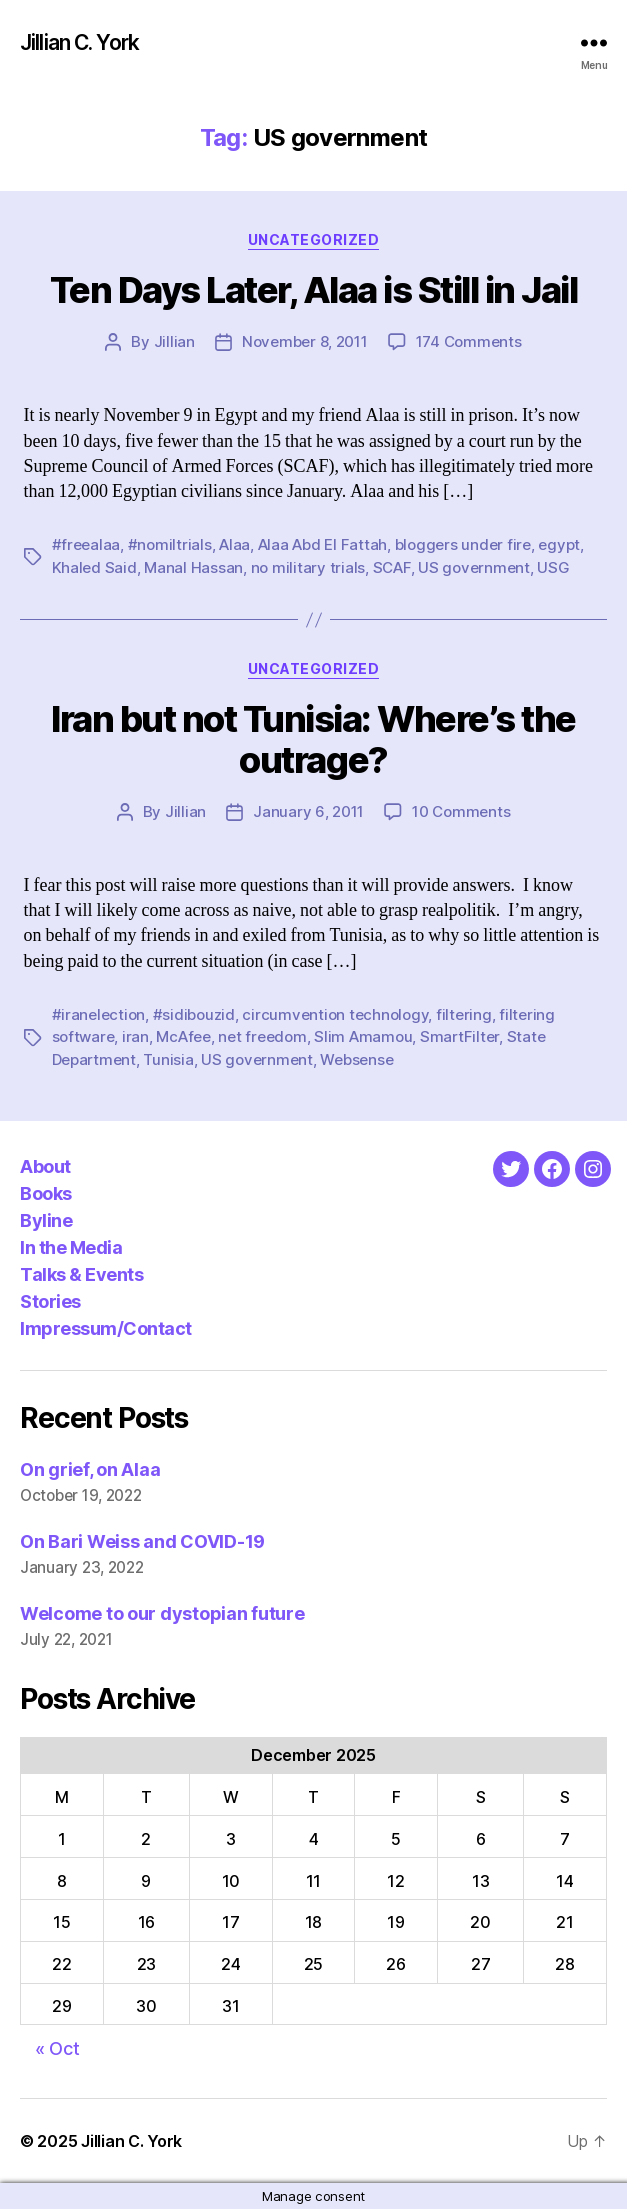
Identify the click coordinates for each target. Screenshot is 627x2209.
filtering (464, 1014)
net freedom (262, 1036)
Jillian (174, 341)
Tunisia (168, 1059)
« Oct (57, 2048)
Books (46, 1193)
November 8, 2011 (305, 341)
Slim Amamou (363, 1036)
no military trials (308, 567)
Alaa (234, 544)
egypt (559, 544)
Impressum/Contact (106, 1328)
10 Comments (461, 811)
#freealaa (86, 544)
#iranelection (99, 1014)
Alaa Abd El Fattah (322, 544)
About (45, 1166)
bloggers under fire (463, 544)
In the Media (71, 1247)
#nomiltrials (170, 544)
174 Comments (469, 341)
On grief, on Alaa (90, 1469)
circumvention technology (335, 1014)
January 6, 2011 (308, 811)
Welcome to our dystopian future (162, 1613)
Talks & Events (81, 1274)
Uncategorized (314, 239)
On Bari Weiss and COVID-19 (142, 1541)
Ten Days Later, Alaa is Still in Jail (314, 290)
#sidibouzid (194, 1014)
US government (474, 567)
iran (135, 1036)
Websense (356, 1059)
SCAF (392, 567)
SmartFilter (459, 1036)
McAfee (183, 1036)
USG (553, 567)
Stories (50, 1301)
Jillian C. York (79, 42)
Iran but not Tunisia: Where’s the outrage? (313, 739)
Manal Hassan (193, 567)
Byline (46, 1220)
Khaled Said (94, 567)
